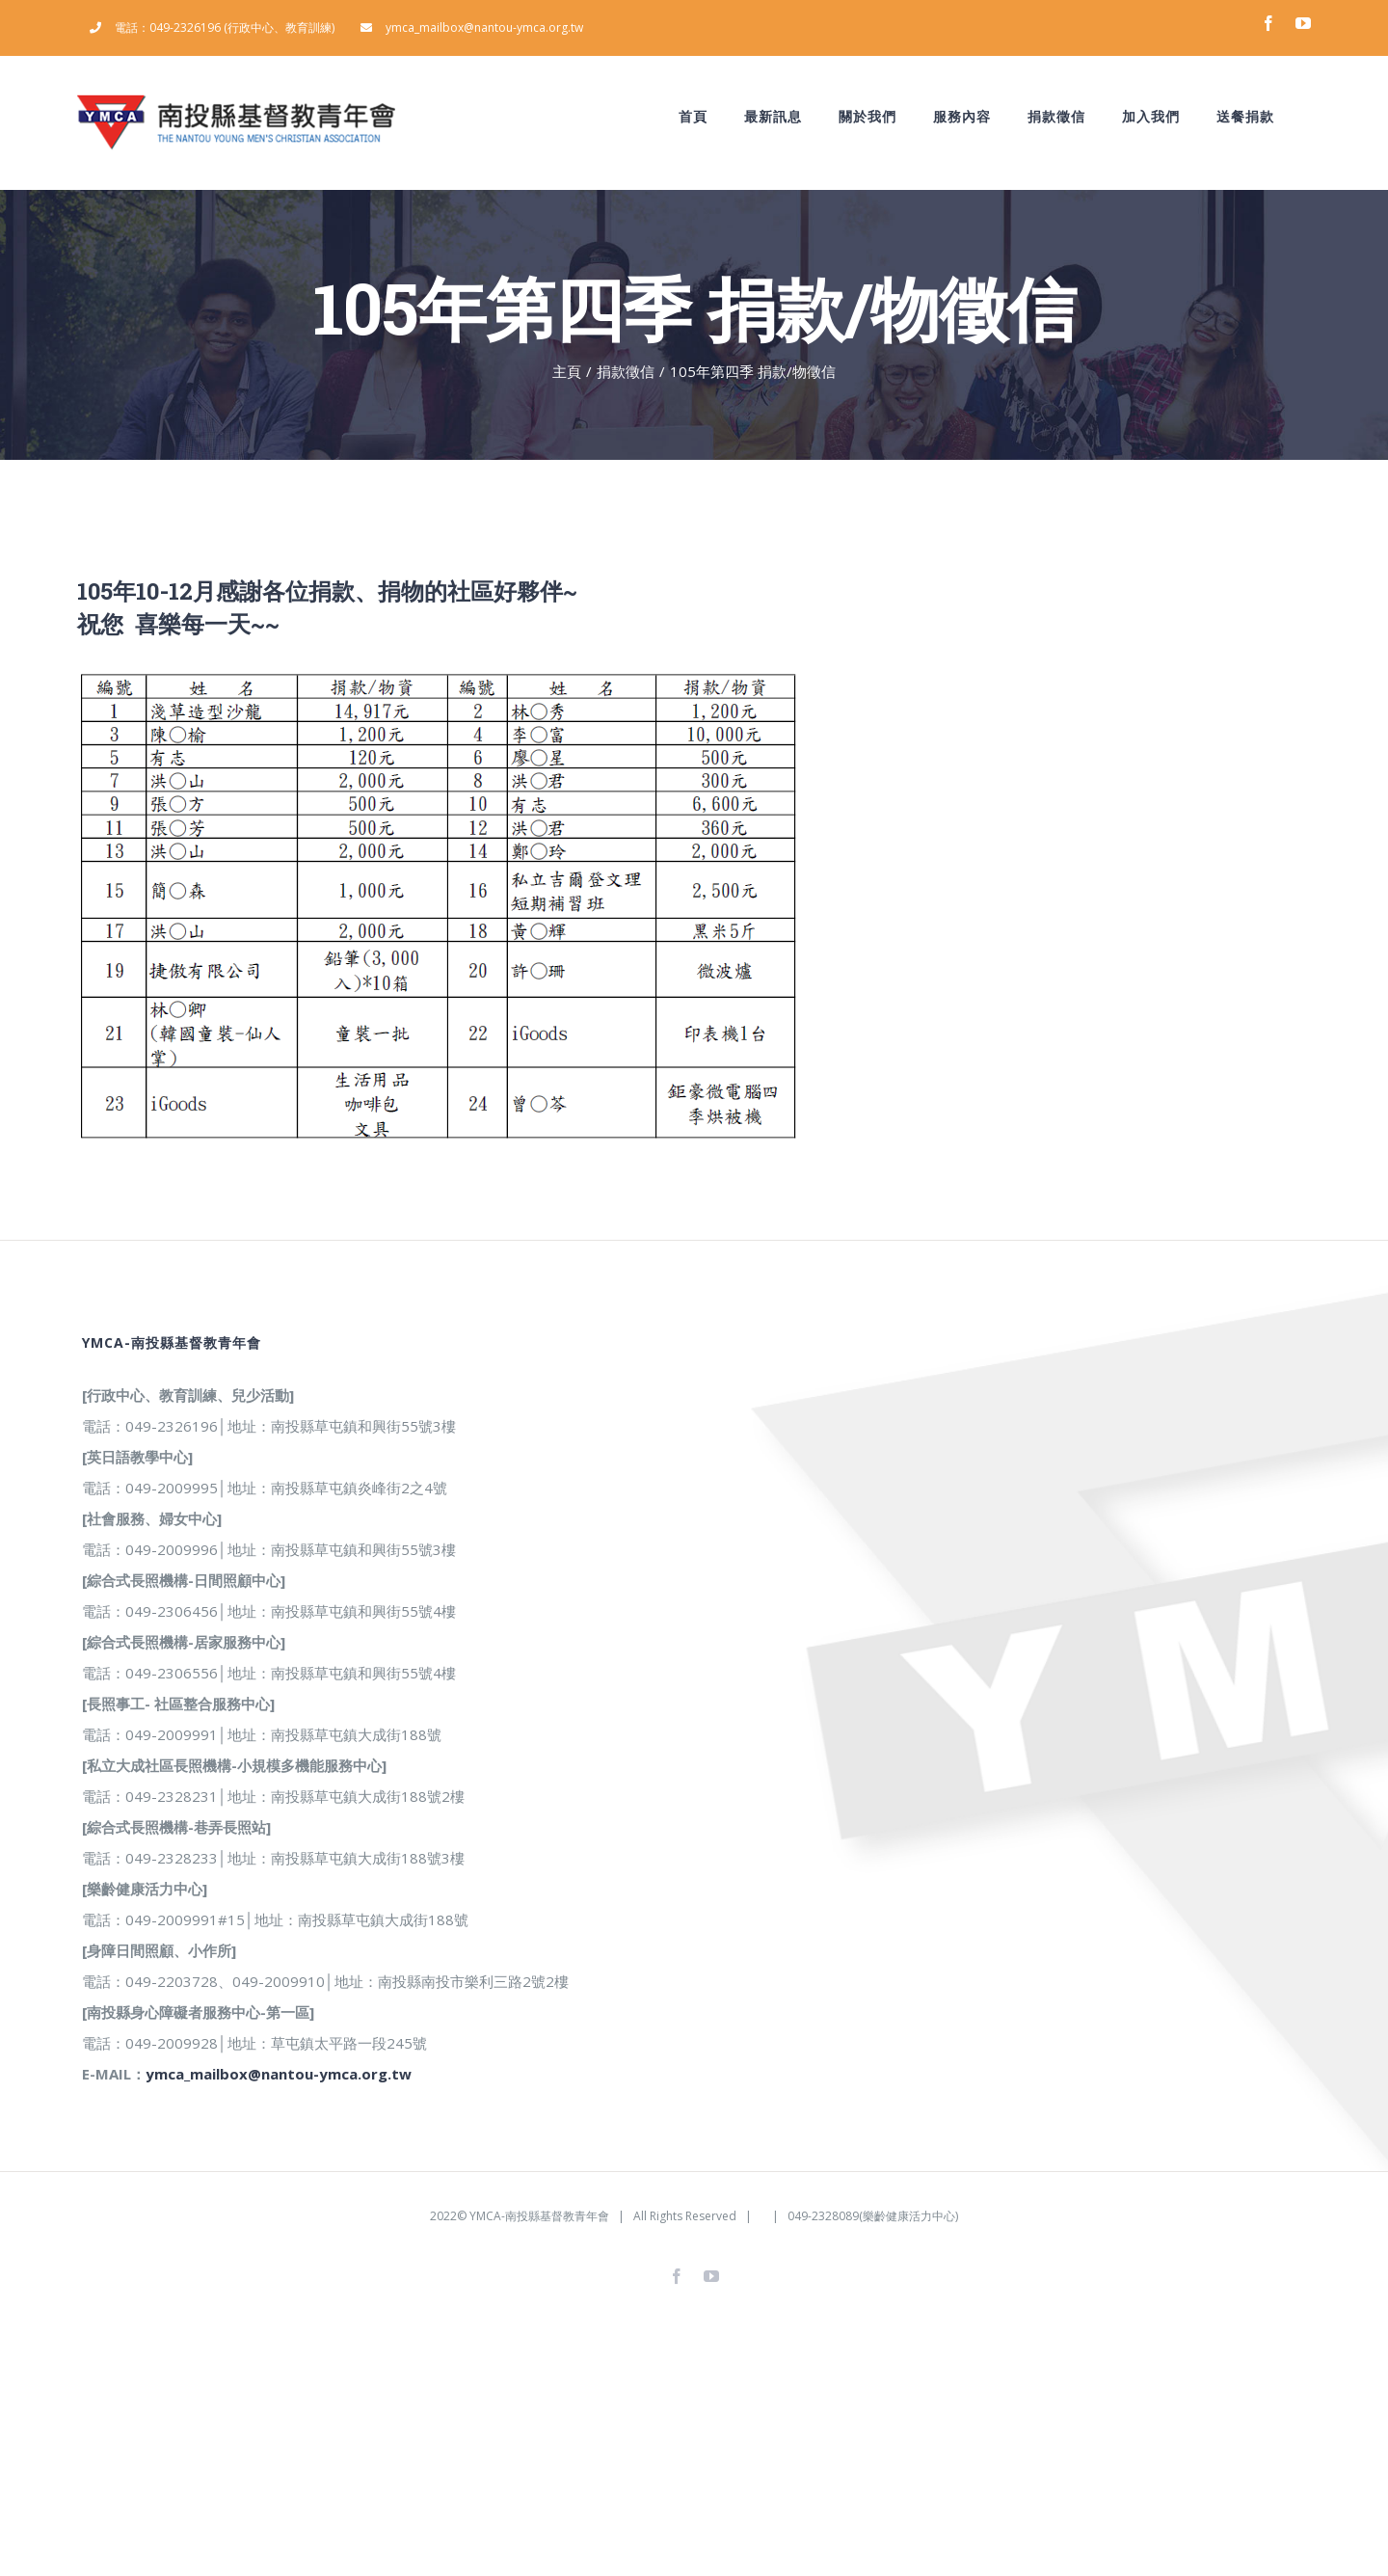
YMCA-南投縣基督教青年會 (539, 2216)
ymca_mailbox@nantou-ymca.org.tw (279, 2073)
